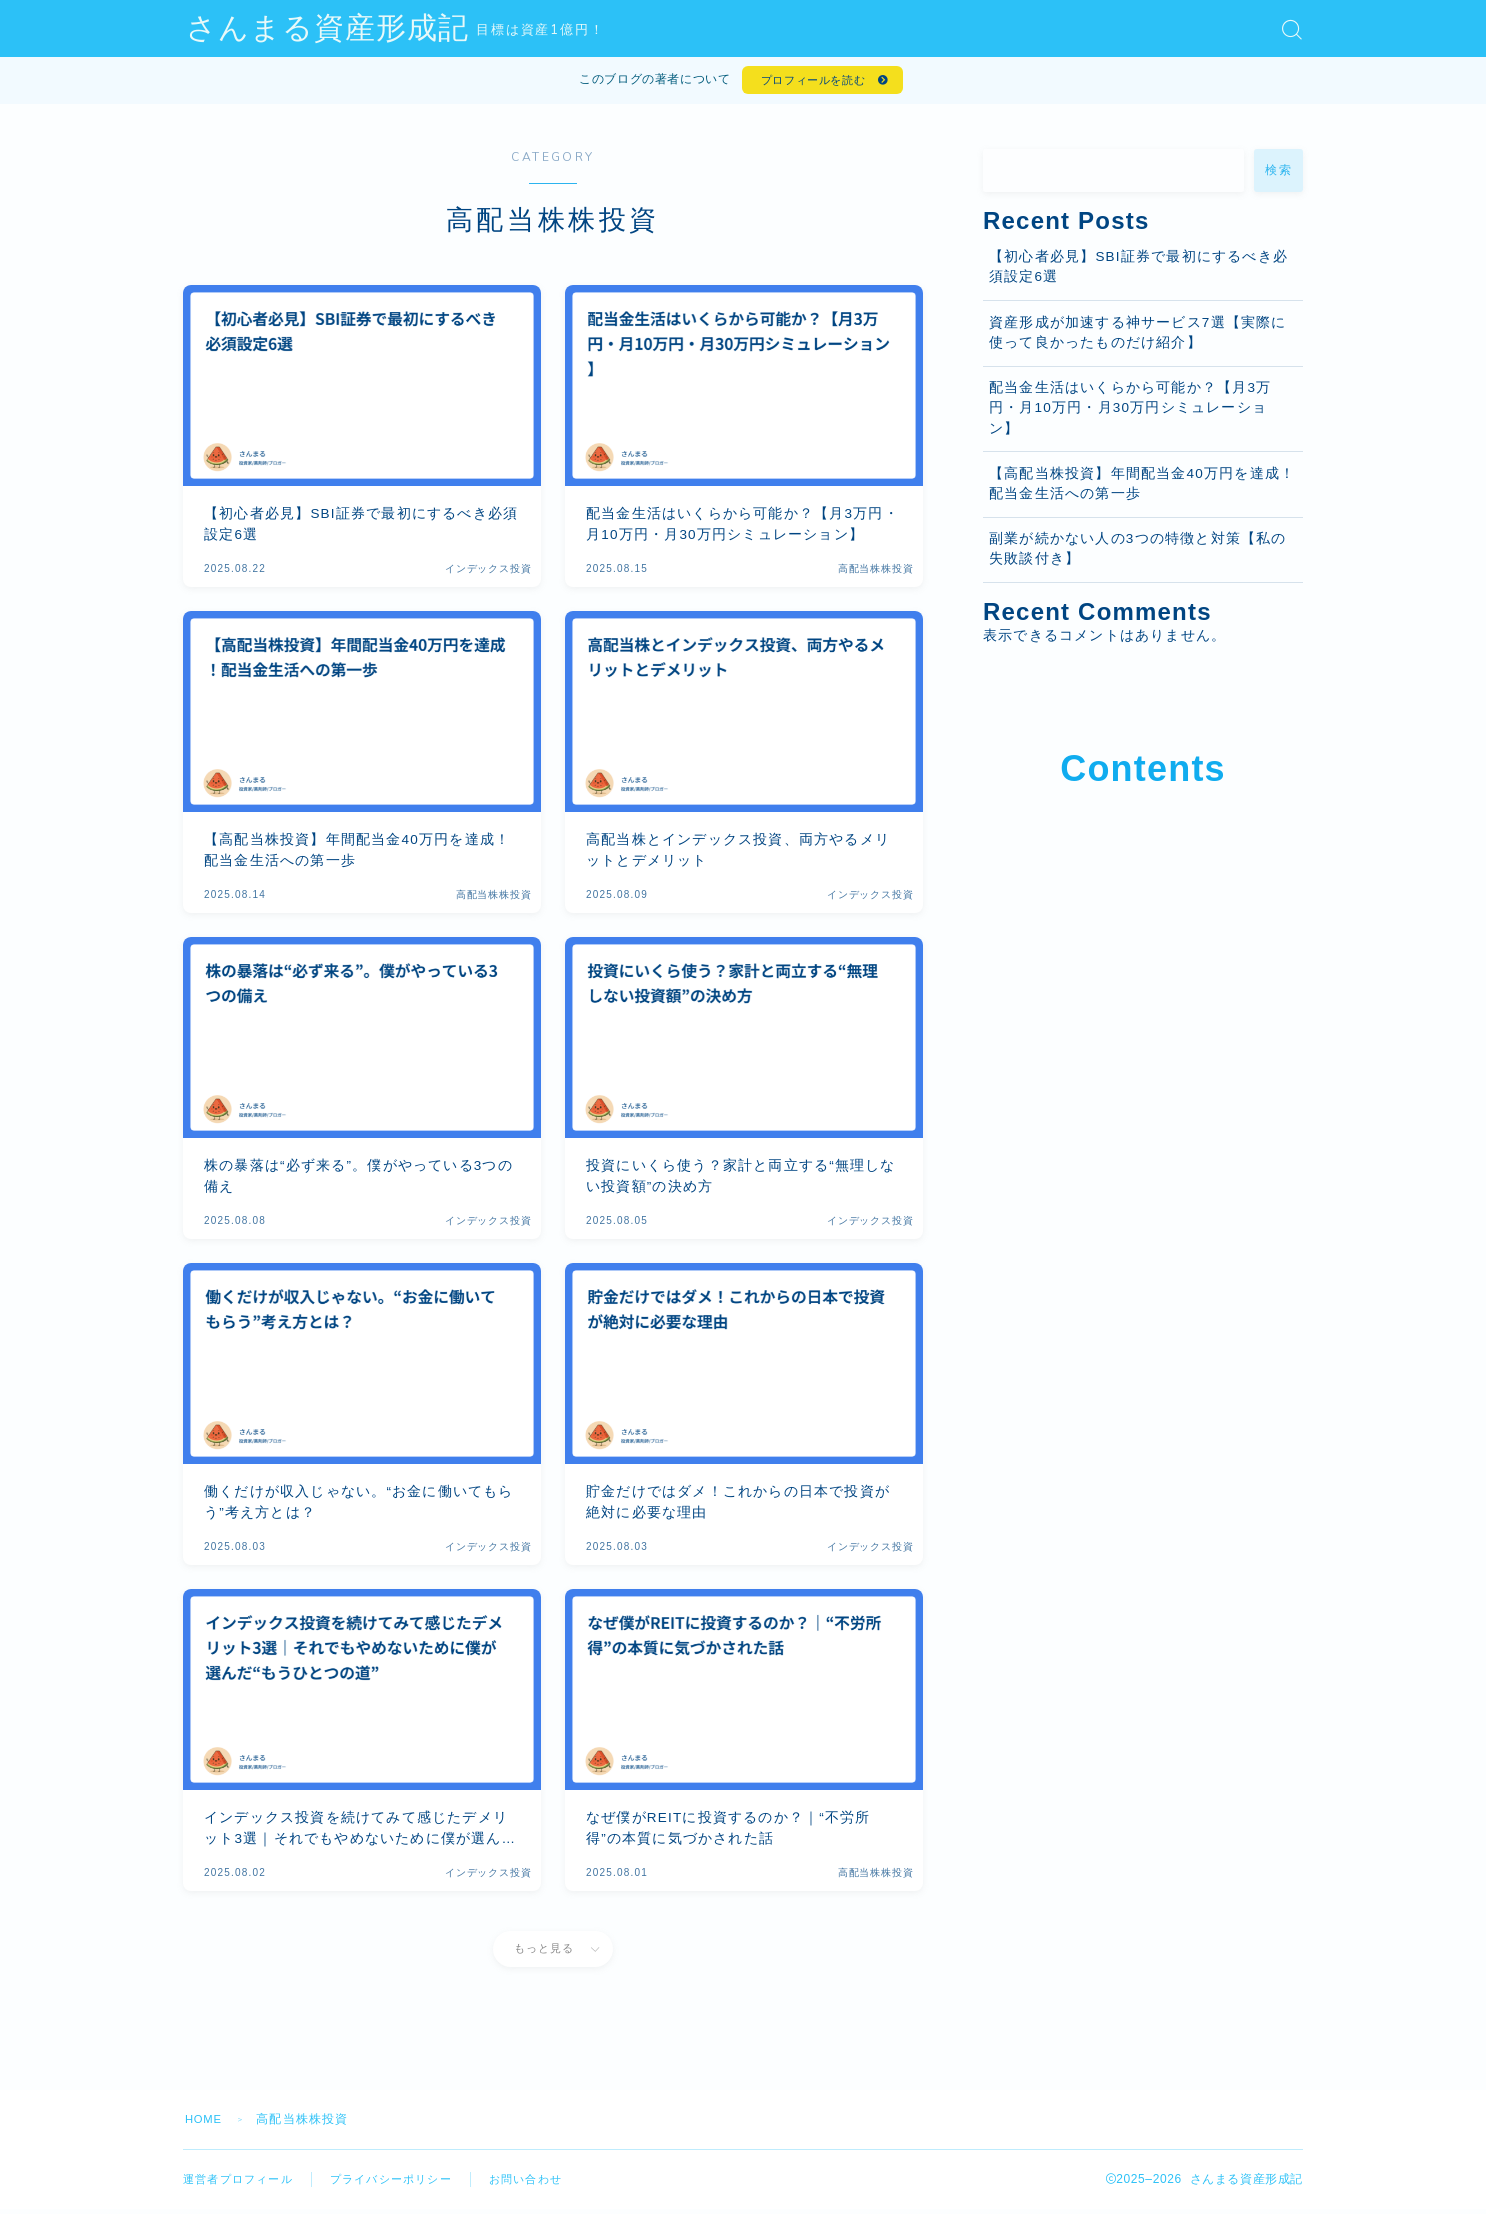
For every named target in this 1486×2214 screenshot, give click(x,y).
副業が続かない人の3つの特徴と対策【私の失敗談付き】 (1138, 554)
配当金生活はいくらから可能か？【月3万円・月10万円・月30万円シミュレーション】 (1130, 414)
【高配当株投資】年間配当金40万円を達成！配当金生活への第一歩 (1142, 489)
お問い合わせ (547, 2184)
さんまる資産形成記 (372, 29)
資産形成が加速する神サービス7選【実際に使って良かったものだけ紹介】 (1138, 338)
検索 (1278, 176)
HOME (205, 2124)
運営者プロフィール (242, 2184)
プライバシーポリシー (405, 2184)
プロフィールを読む (810, 83)
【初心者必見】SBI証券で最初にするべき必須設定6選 (1138, 272)
